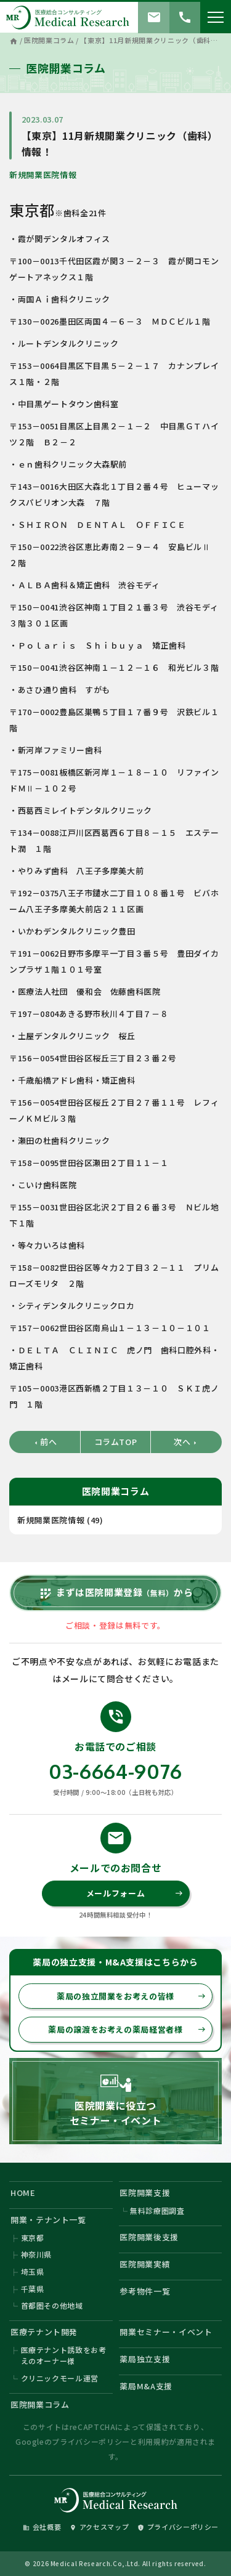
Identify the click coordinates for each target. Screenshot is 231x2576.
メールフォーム (134, 1893)
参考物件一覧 (145, 2291)
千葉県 (32, 2288)
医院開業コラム (40, 2404)
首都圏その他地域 (52, 2305)
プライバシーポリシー (91, 2441)
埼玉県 (32, 2271)
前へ (44, 1442)
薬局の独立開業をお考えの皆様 (131, 1996)
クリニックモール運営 (60, 2378)
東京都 (32, 2237)
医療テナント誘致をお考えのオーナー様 (64, 2355)
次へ (186, 1442)
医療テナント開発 (44, 2332)
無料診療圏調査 (157, 2210)
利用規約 (153, 2441)
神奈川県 (36, 2254)
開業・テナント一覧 (48, 2220)
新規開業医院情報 (42, 174)
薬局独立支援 (145, 2359)
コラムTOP (115, 1442)
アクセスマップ (99, 2527)
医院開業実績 (145, 2264)
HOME (23, 2192)
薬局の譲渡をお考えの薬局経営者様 (127, 2029)
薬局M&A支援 (146, 2386)
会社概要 (42, 2527)
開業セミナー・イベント (166, 2332)
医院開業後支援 (149, 2237)
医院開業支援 (145, 2192)
